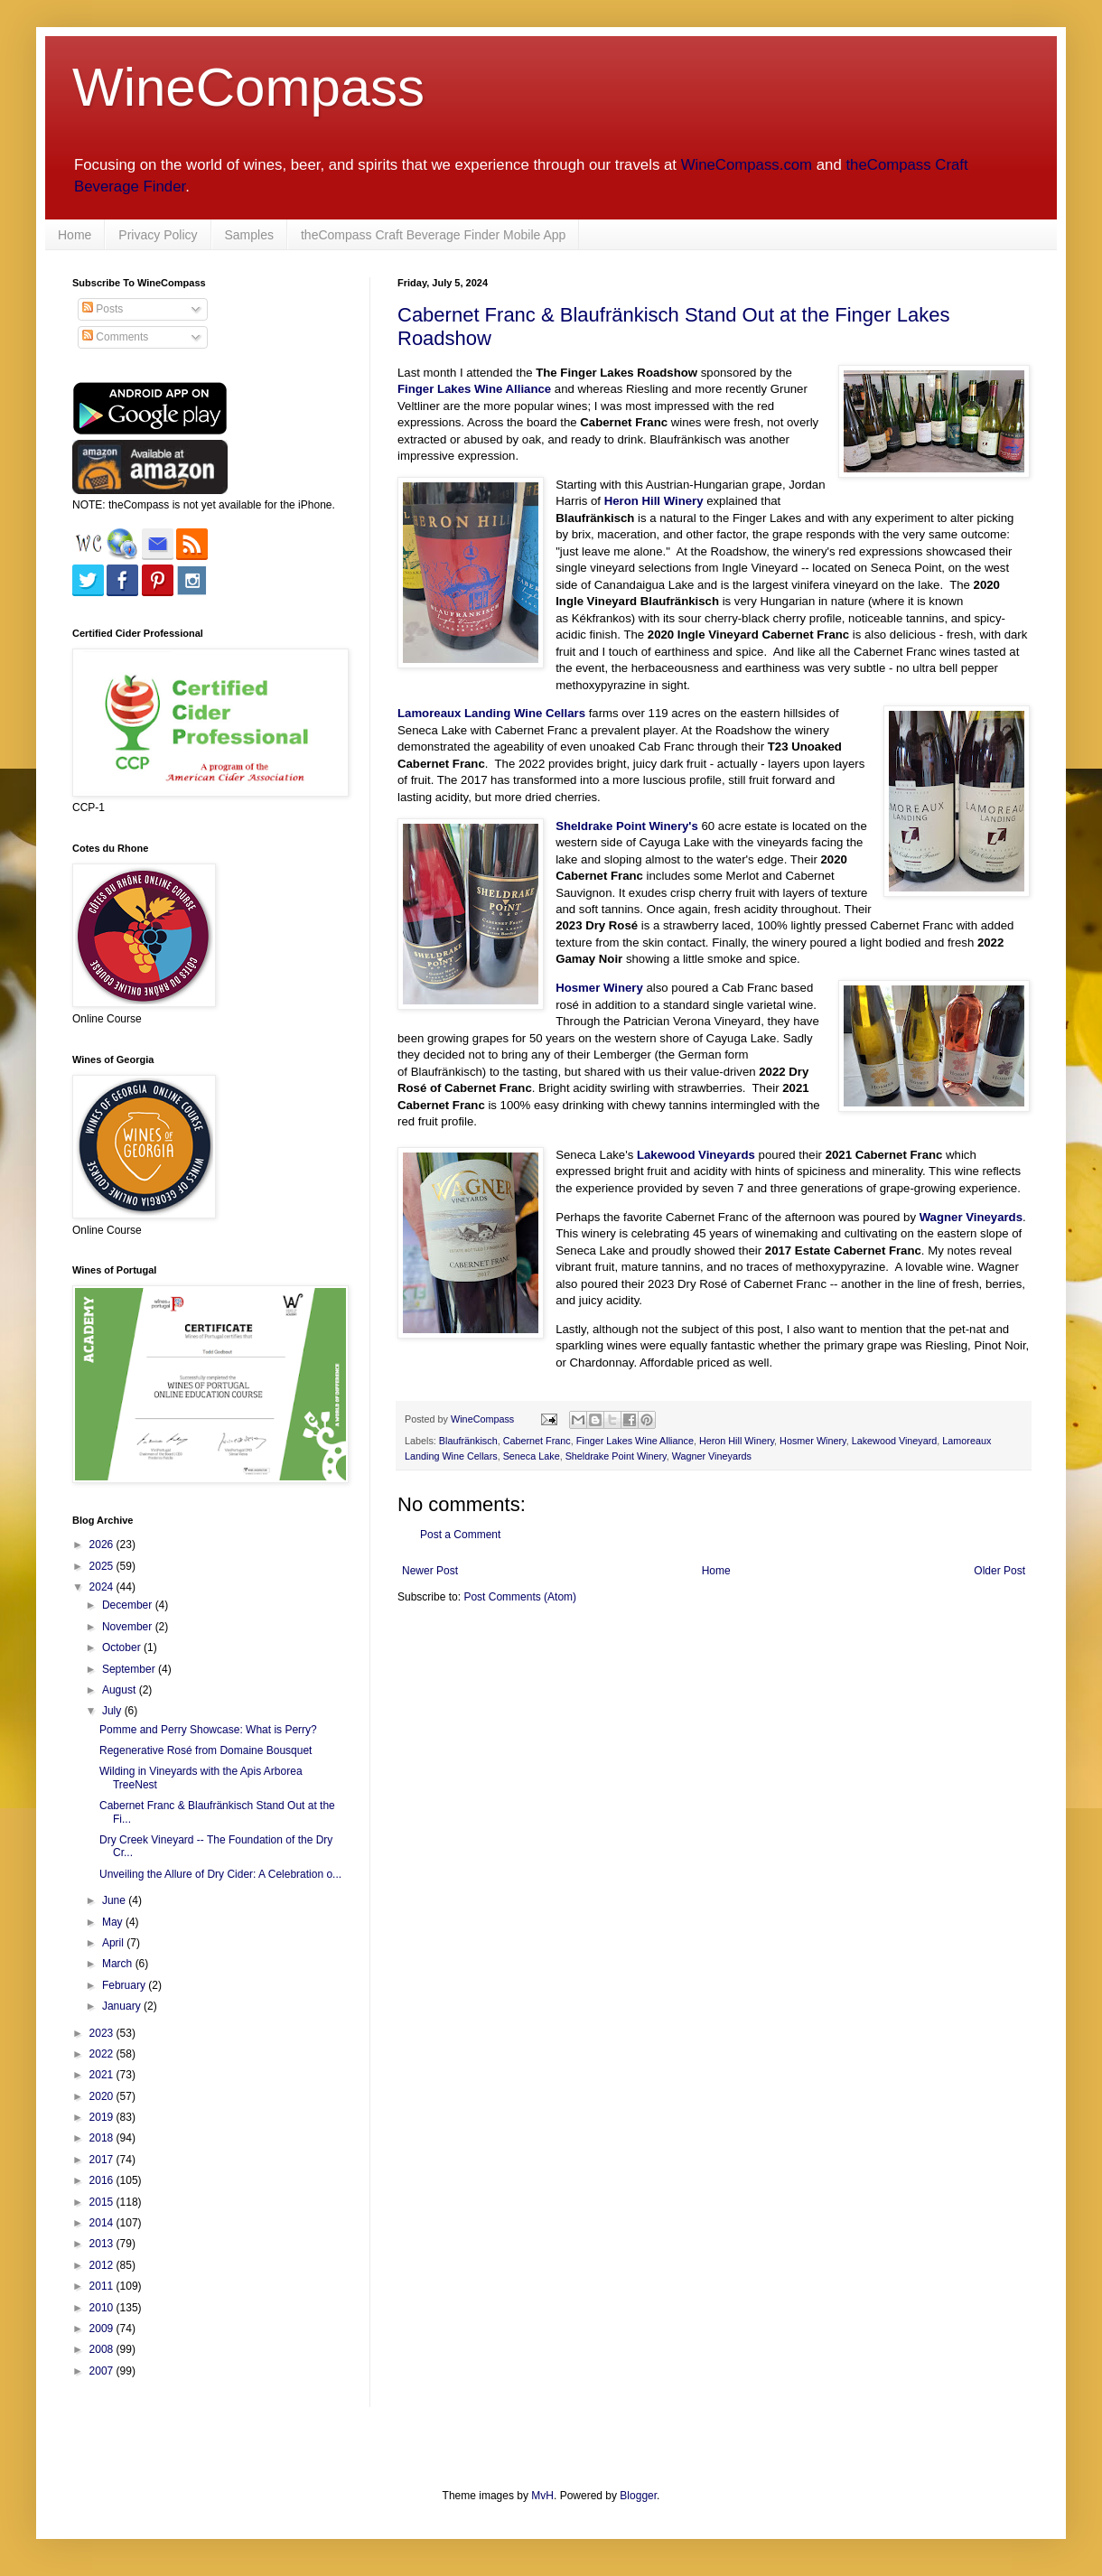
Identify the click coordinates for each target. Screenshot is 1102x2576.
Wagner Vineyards (971, 1217)
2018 (103, 2138)
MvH (542, 2495)
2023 (103, 2033)
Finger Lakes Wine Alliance (635, 1440)
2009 (103, 2328)
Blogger (638, 2495)
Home (74, 235)
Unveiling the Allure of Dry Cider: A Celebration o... (220, 1874)
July (113, 1710)
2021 (103, 2074)
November (128, 1626)
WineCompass (248, 87)
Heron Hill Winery (736, 1440)
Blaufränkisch (468, 1440)
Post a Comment (460, 1534)
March (118, 1963)
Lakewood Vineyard (895, 1440)
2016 (103, 2180)
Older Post (999, 1570)
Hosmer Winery (813, 1440)
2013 (103, 2243)
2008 (103, 2349)
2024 (103, 1587)
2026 (103, 1544)
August (120, 1690)
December (128, 1605)
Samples (249, 235)
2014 (103, 2223)
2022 (103, 2054)
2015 (103, 2202)
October (123, 1647)
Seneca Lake (531, 1456)
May (114, 1922)
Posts (102, 309)
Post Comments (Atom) (519, 1597)
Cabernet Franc (537, 1440)
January (123, 2006)
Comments (115, 337)
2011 (103, 2286)
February (125, 1985)
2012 (103, 2265)
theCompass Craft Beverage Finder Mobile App (433, 235)
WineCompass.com (746, 164)
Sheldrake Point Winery (616, 1456)
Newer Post (430, 1570)
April (114, 1943)
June (115, 1900)
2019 (103, 2117)
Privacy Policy (157, 235)
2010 (103, 2307)
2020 (103, 2096)
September (130, 1669)
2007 (103, 2371)
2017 (103, 2159)
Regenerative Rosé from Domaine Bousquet (205, 1750)
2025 (103, 1566)
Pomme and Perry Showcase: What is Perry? (208, 1729)
